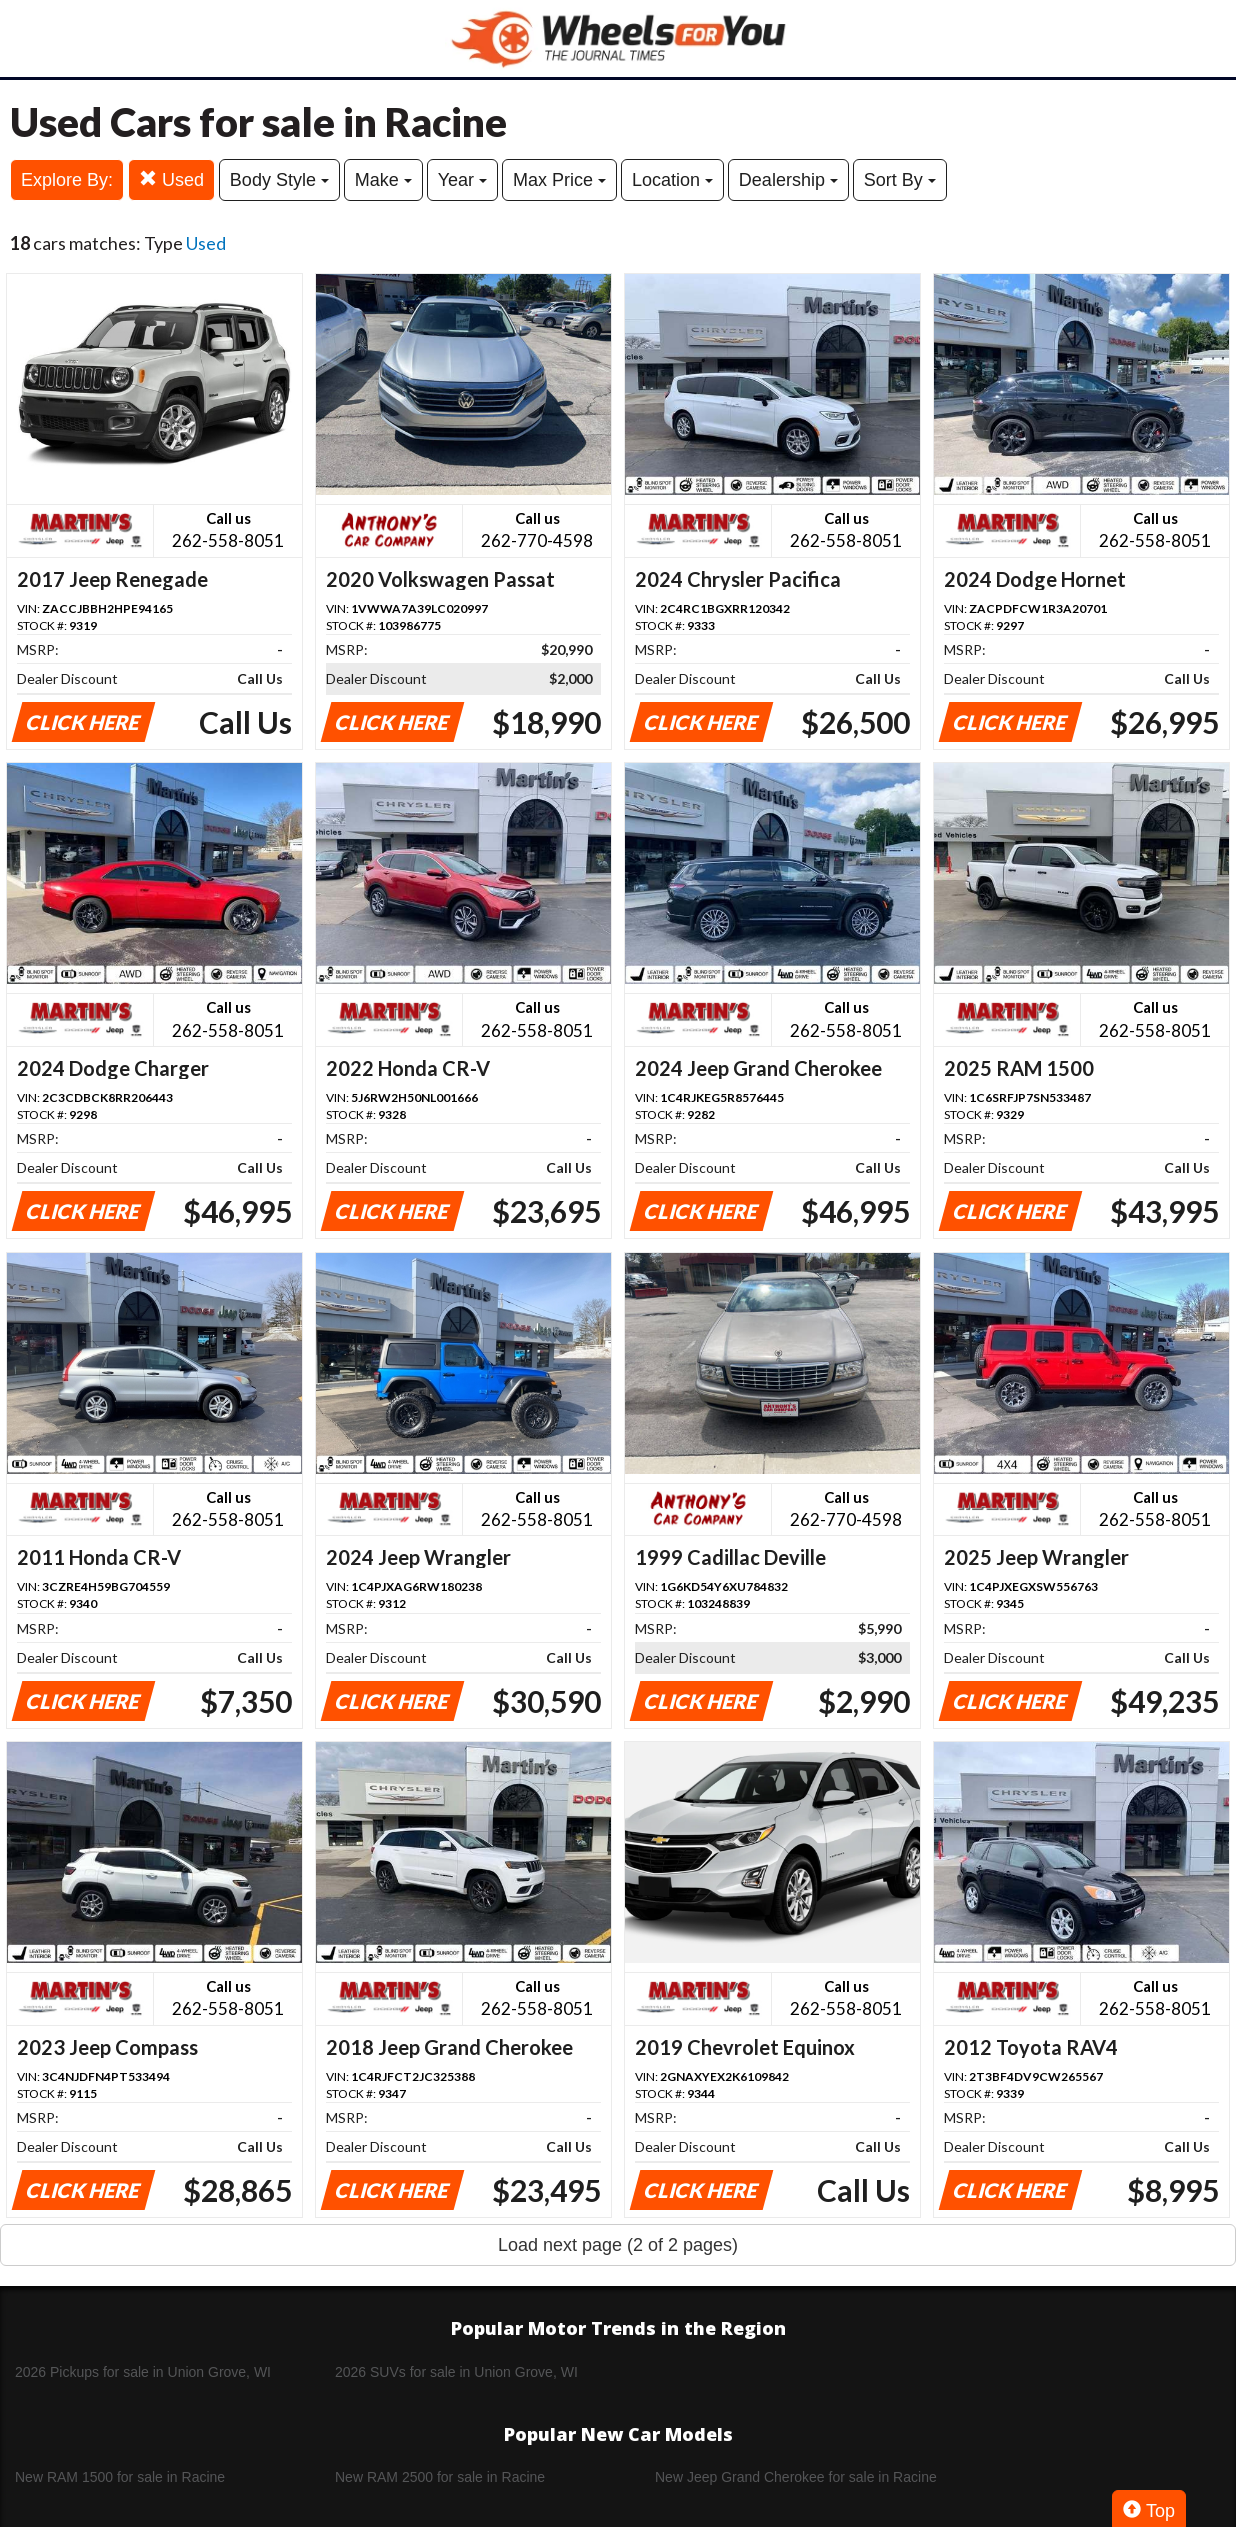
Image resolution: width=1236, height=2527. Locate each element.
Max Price (559, 180)
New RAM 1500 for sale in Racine (120, 2477)
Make (383, 180)
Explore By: (67, 180)
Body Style (279, 180)
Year (462, 180)
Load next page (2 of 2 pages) (618, 2245)
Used (171, 179)
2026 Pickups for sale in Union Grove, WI (143, 2372)
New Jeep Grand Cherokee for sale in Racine (796, 2477)
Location (672, 180)
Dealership (788, 180)
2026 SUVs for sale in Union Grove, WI (456, 2372)
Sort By (900, 180)
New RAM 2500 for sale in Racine (440, 2477)
